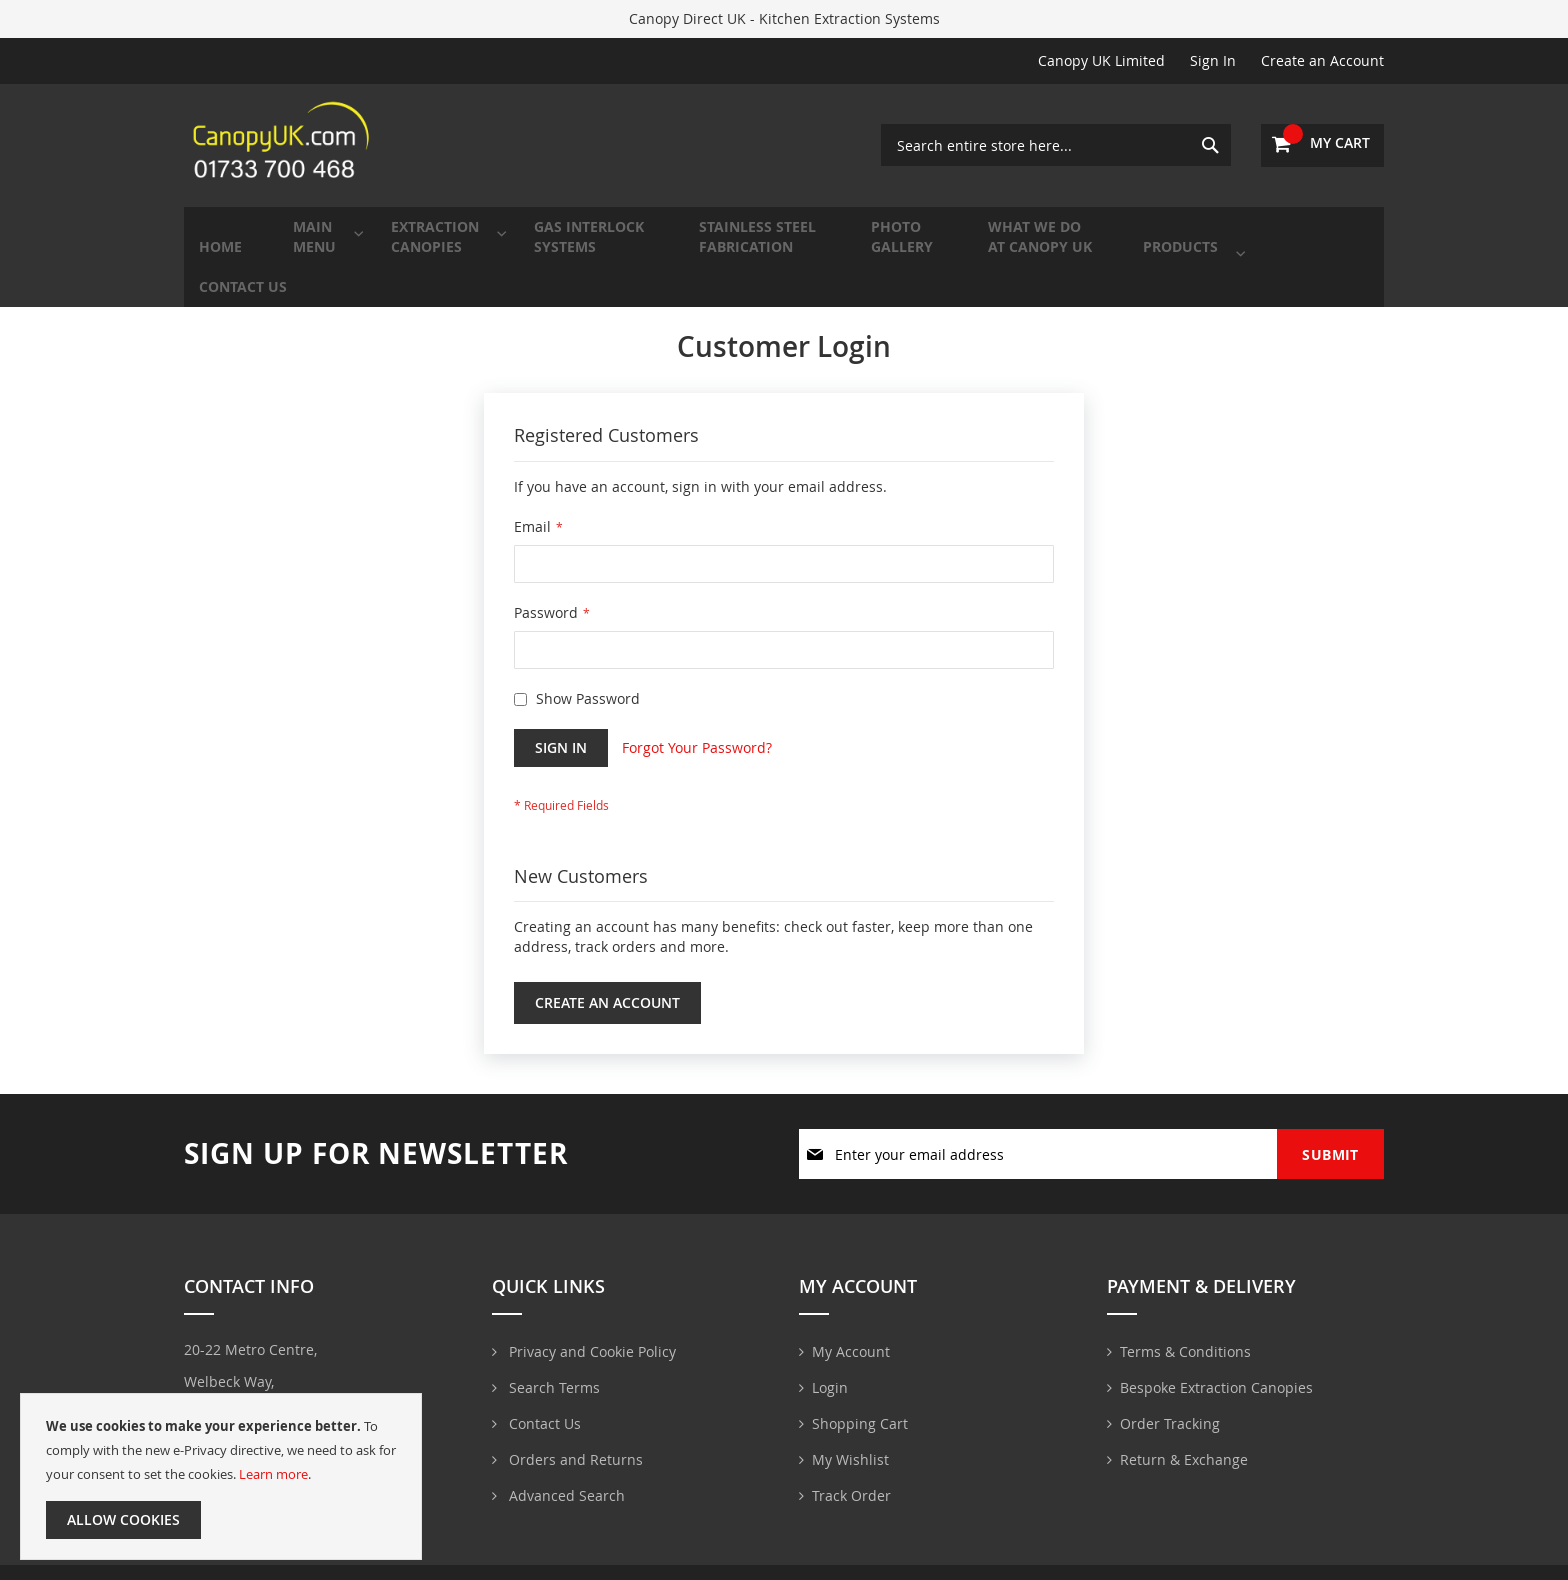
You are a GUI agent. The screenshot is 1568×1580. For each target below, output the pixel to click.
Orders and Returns (574, 1435)
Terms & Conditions (1185, 1327)
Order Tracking (1170, 1399)
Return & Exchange (1184, 1435)
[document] (221, 1476)
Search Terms (552, 1363)
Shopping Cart (860, 1399)
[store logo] (284, 145)
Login (830, 1363)
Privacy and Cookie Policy (590, 1327)
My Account (851, 1327)
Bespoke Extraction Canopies (1216, 1363)
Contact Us (543, 1399)
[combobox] (1056, 145)
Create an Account (1322, 60)
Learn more (273, 1474)
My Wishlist (850, 1435)
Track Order (851, 1471)
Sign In (1213, 60)
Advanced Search (565, 1471)
